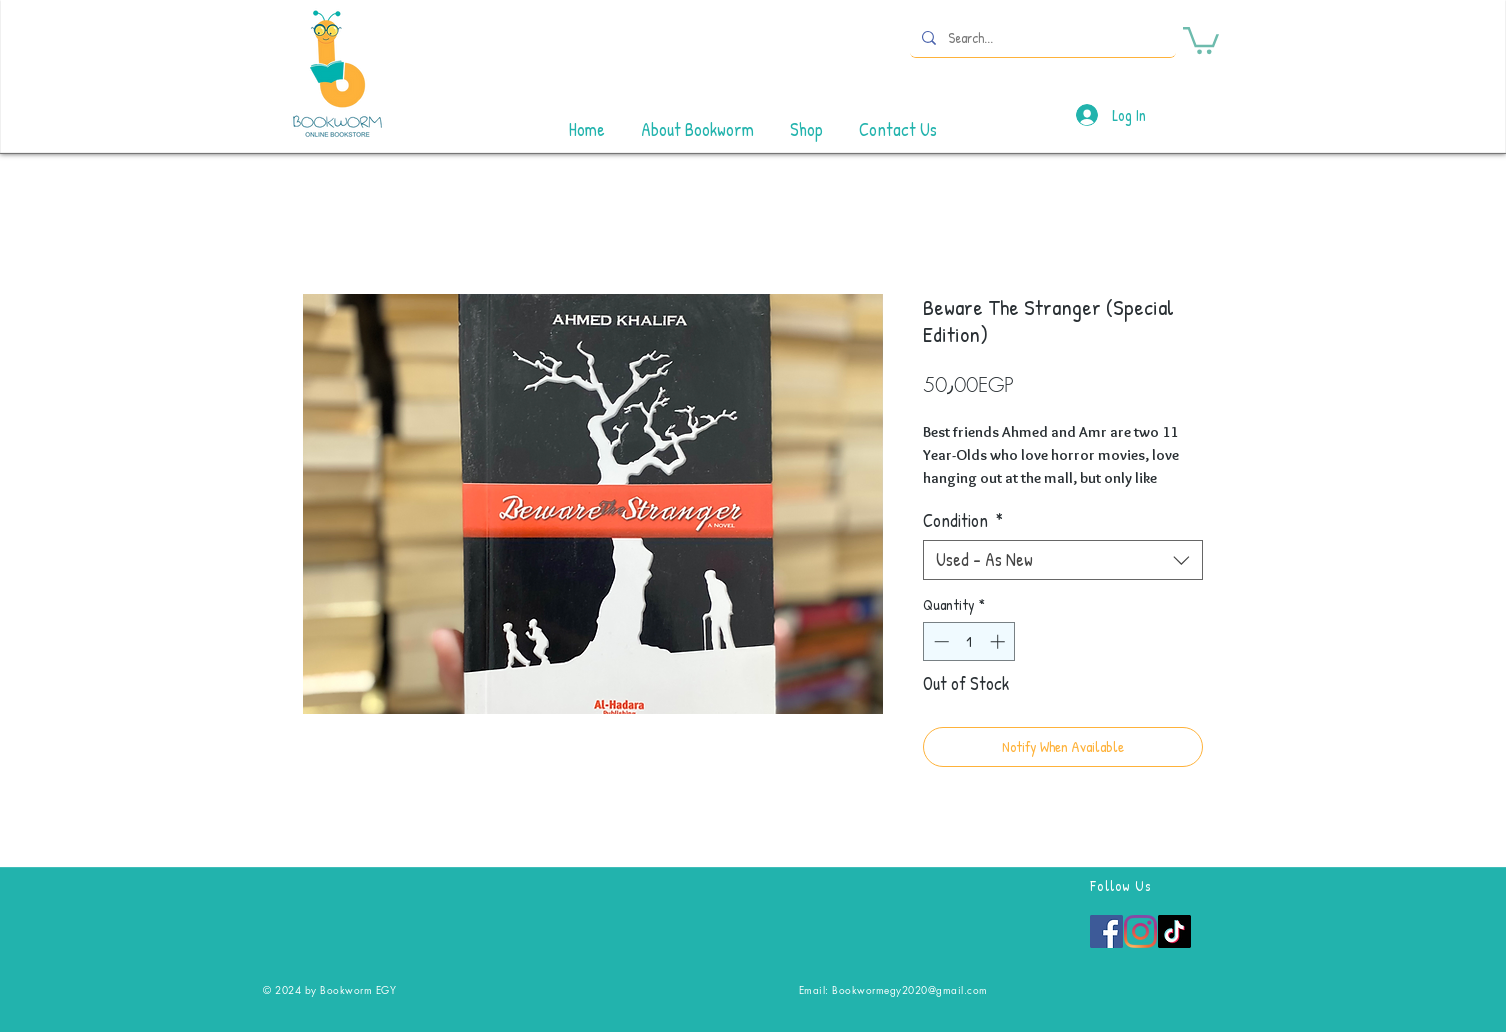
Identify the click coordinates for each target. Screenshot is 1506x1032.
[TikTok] (1174, 931)
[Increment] (999, 641)
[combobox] (1063, 560)
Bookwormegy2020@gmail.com (910, 989)
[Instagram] (1140, 931)
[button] (1201, 39)
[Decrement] (939, 641)
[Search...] (1041, 37)
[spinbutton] (969, 641)
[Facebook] (1106, 931)
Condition (963, 521)
